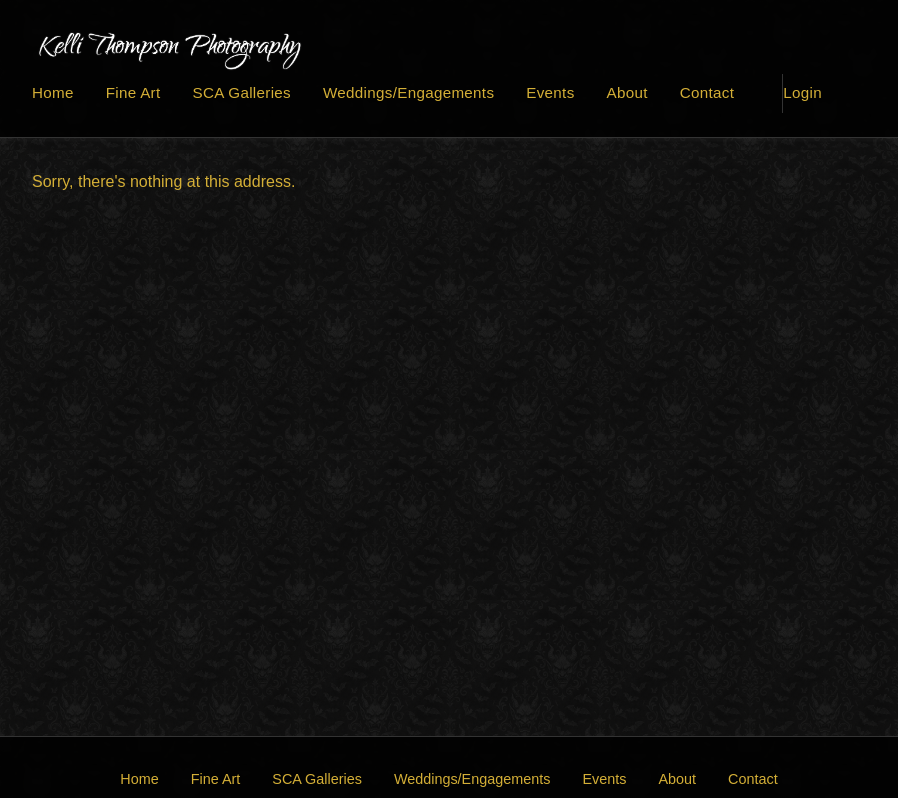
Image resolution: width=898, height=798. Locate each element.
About (627, 92)
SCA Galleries (242, 92)
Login (802, 92)
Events (550, 92)
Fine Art (133, 92)
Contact (707, 92)
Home (53, 92)
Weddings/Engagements (408, 92)
